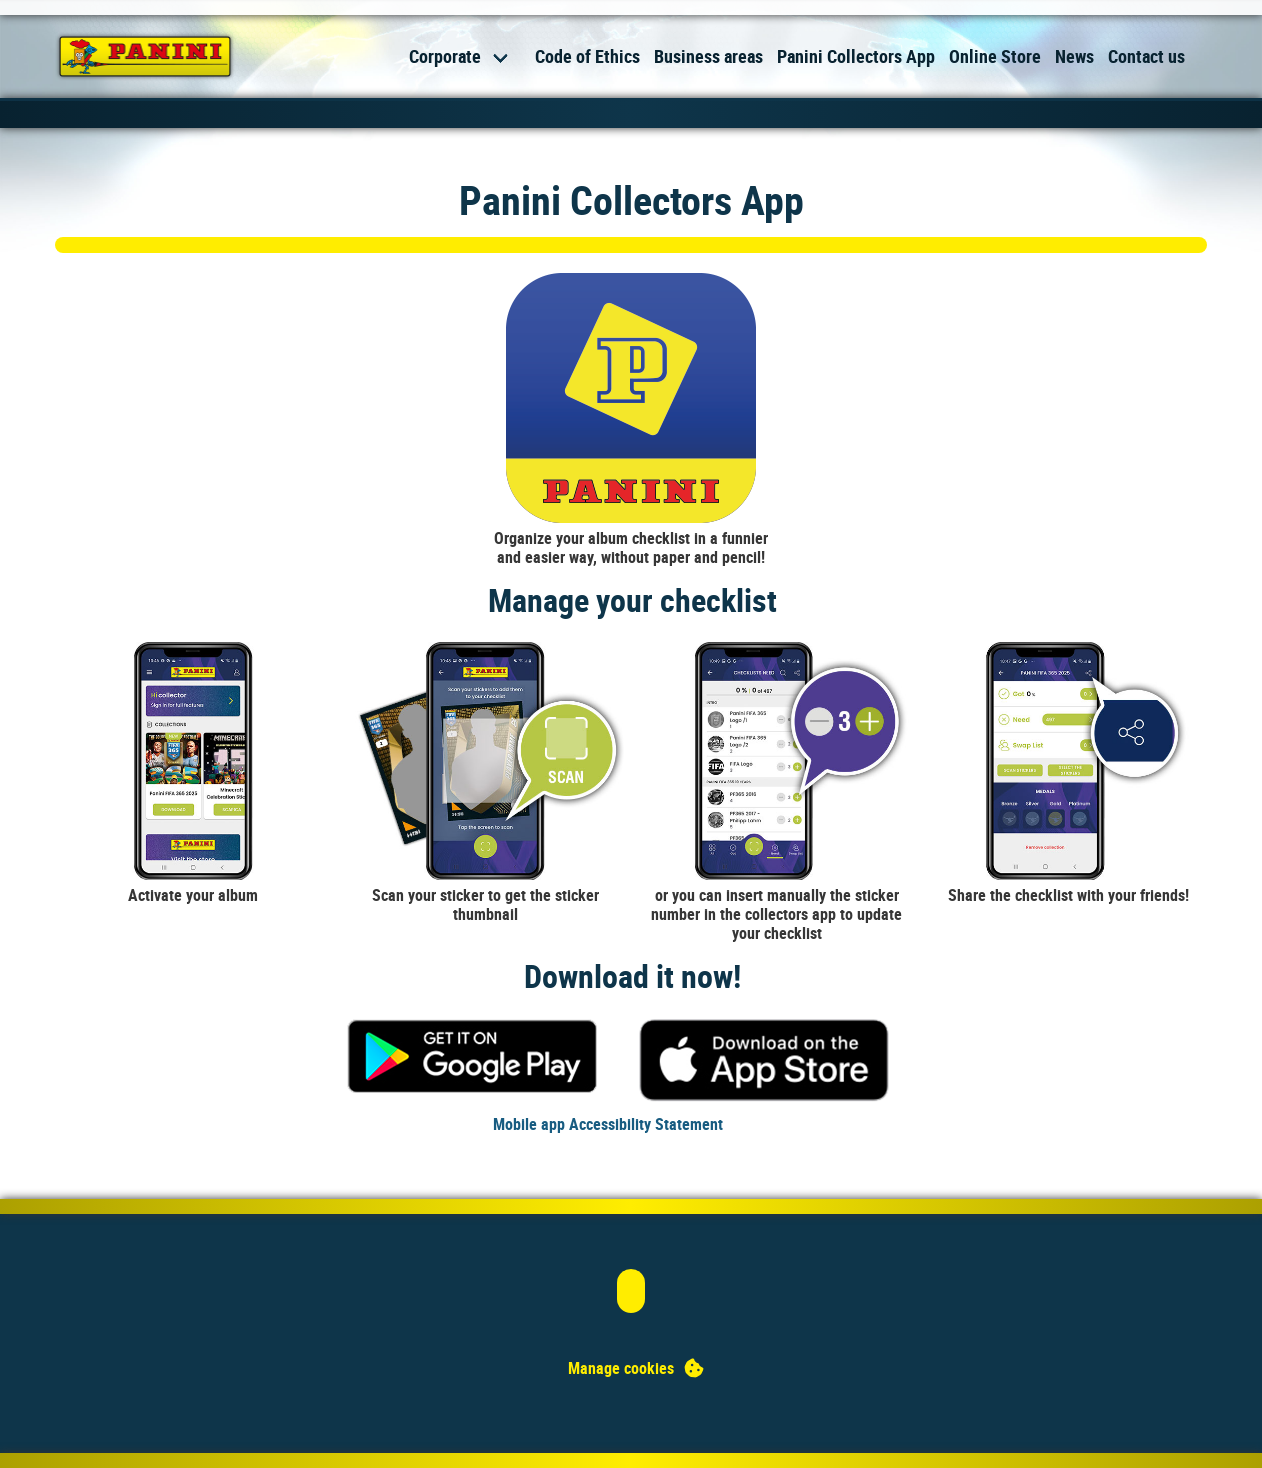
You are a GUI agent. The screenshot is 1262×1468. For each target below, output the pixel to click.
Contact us (1146, 56)
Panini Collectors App (856, 56)
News (1074, 56)
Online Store (995, 56)
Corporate (445, 56)
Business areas (708, 56)
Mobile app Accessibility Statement (608, 1124)
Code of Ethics (587, 56)
